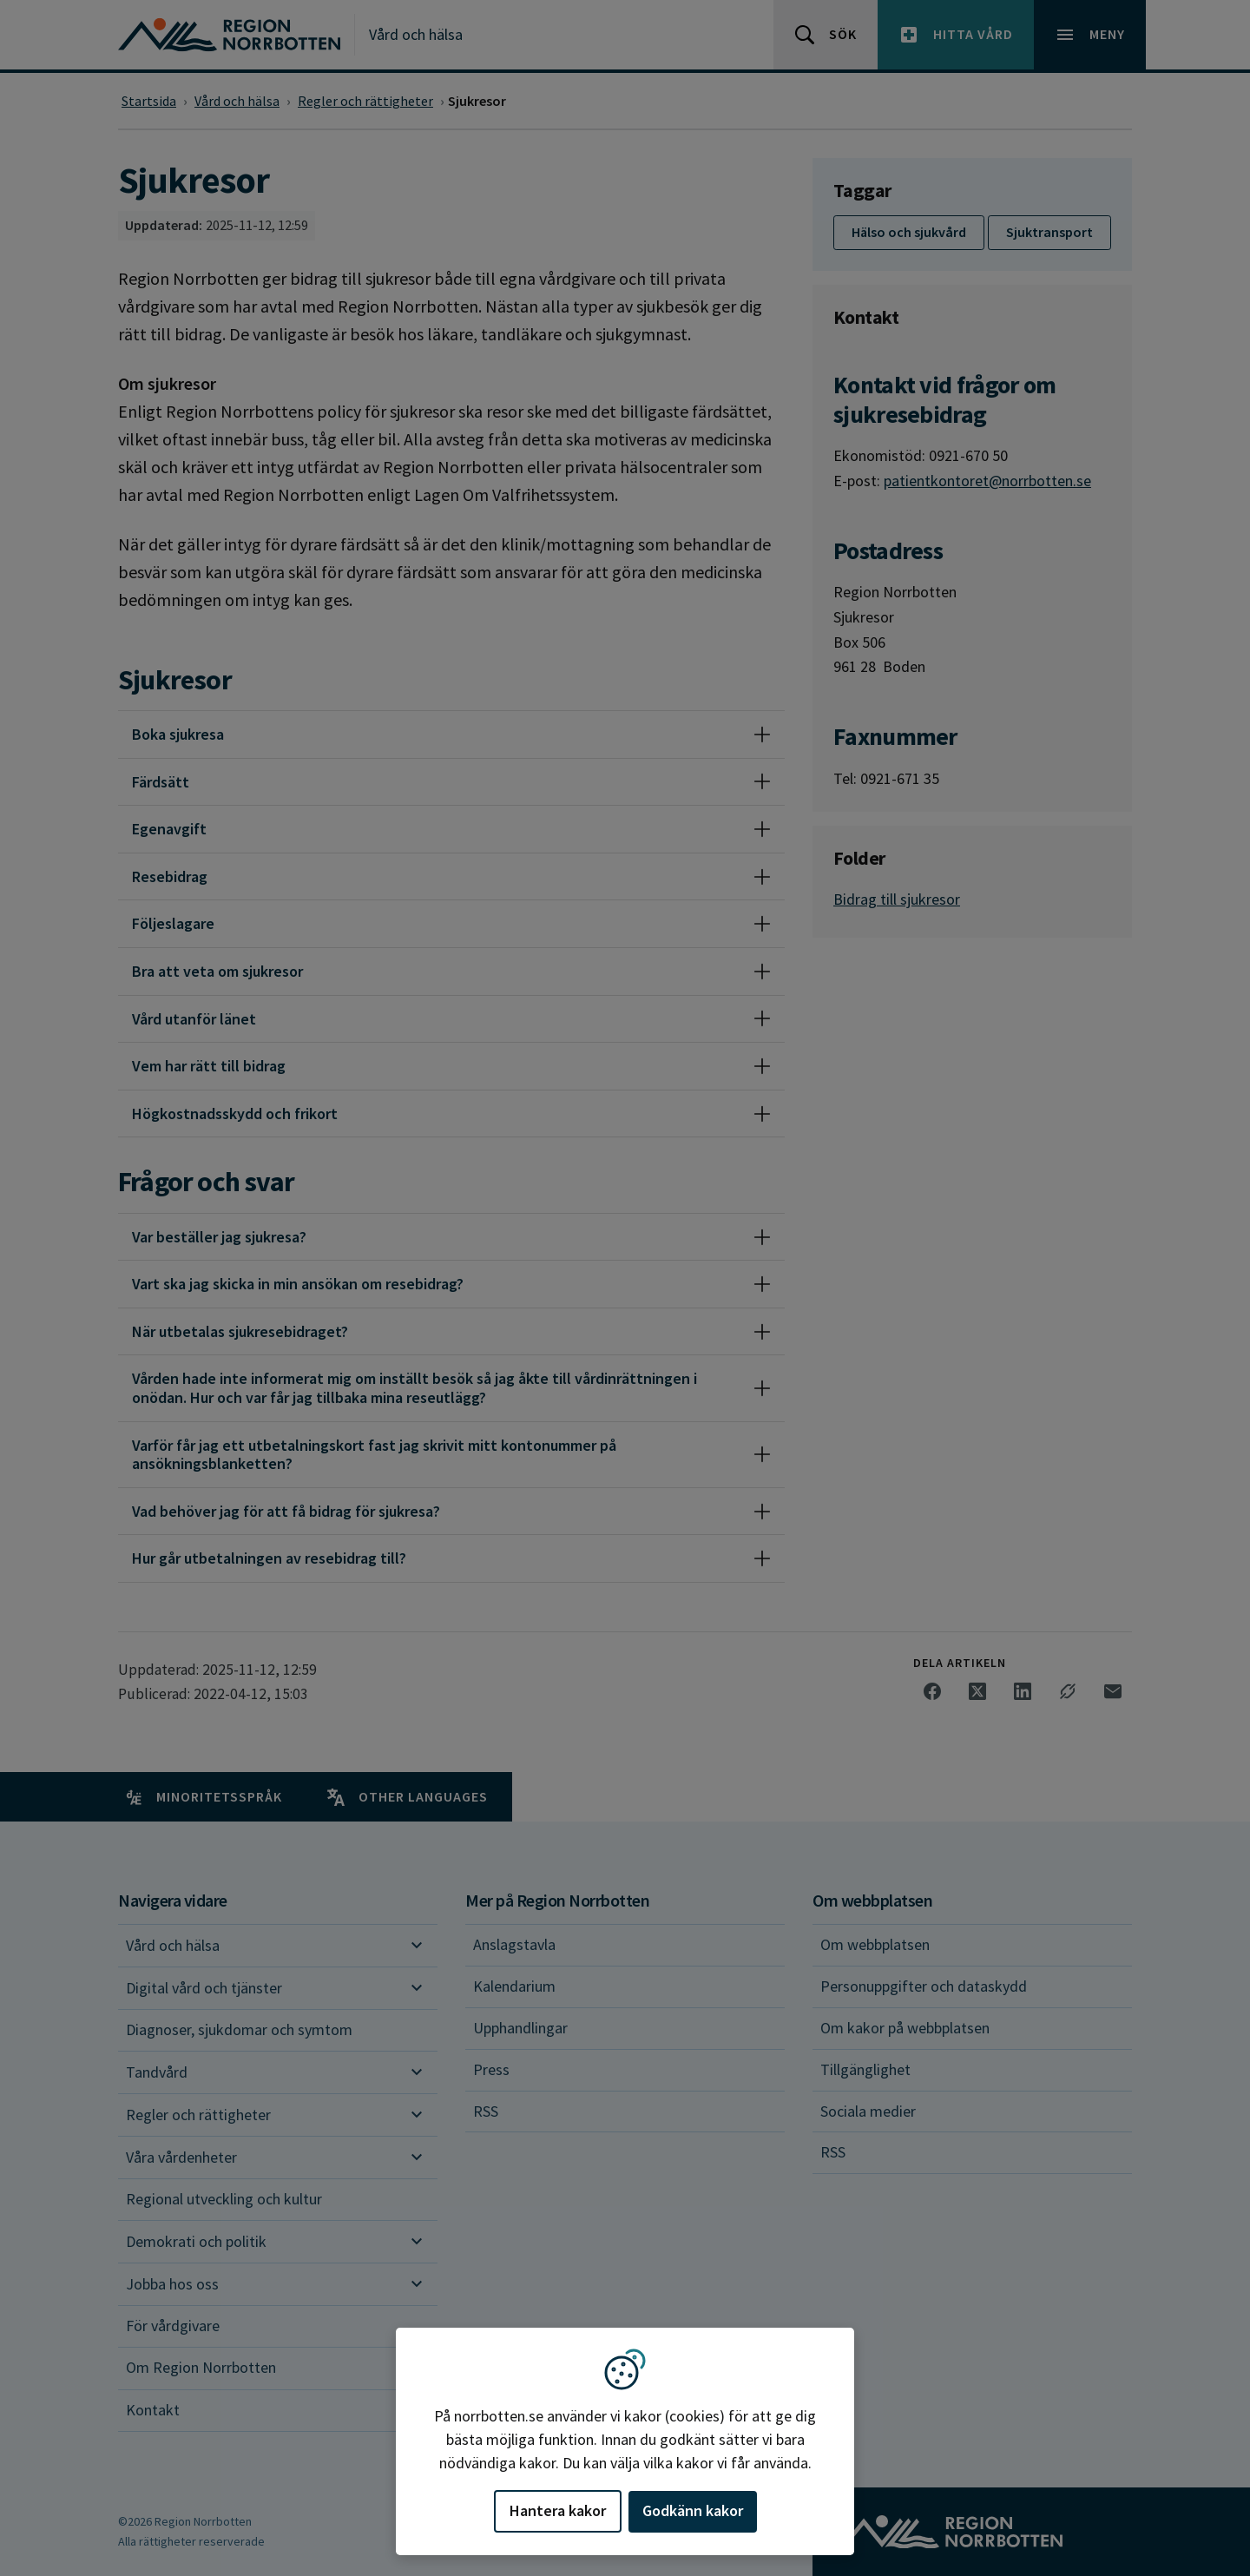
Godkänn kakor (692, 2510)
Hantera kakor (558, 2510)
